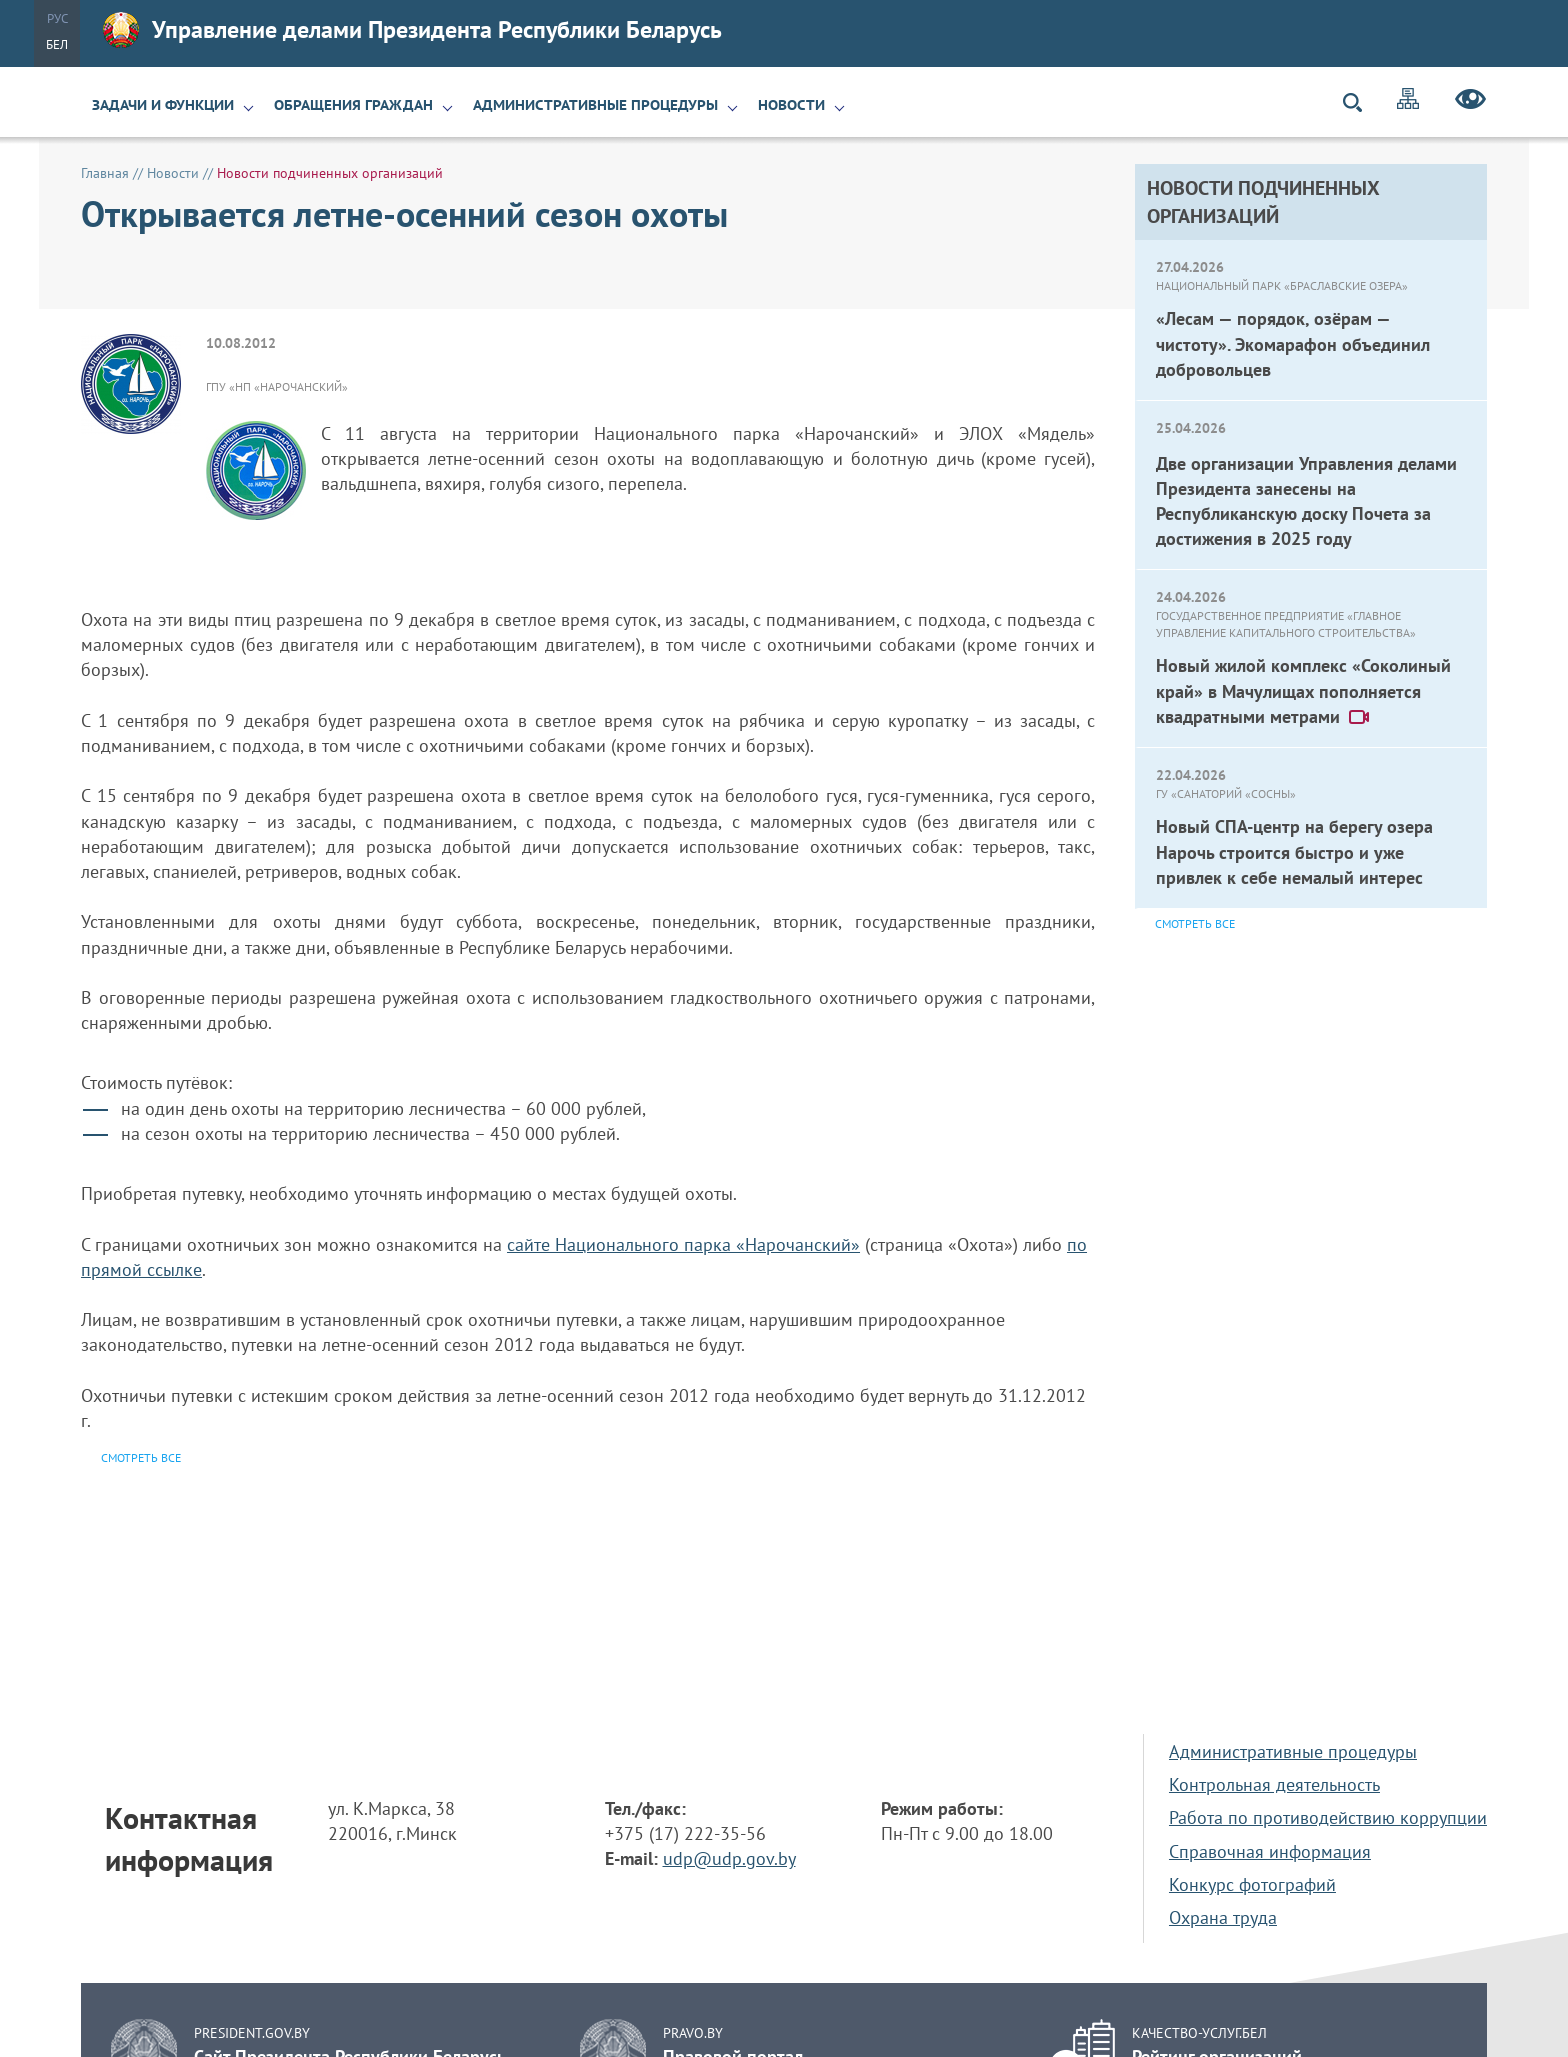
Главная (105, 173)
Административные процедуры (595, 105)
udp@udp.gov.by (729, 1858)
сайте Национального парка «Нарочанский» (683, 1244)
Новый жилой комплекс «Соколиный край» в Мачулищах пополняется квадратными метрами (1303, 690)
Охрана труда (1223, 1917)
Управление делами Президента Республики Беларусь (412, 30)
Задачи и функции (163, 105)
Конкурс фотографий (1252, 1884)
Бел (57, 44)
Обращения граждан (353, 105)
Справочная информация (1270, 1851)
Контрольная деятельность (1274, 1784)
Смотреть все (1195, 923)
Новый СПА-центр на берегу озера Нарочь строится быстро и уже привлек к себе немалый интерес (1294, 851)
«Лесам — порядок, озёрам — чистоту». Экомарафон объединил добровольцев (1293, 343)
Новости (791, 105)
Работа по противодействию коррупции (1328, 1817)
